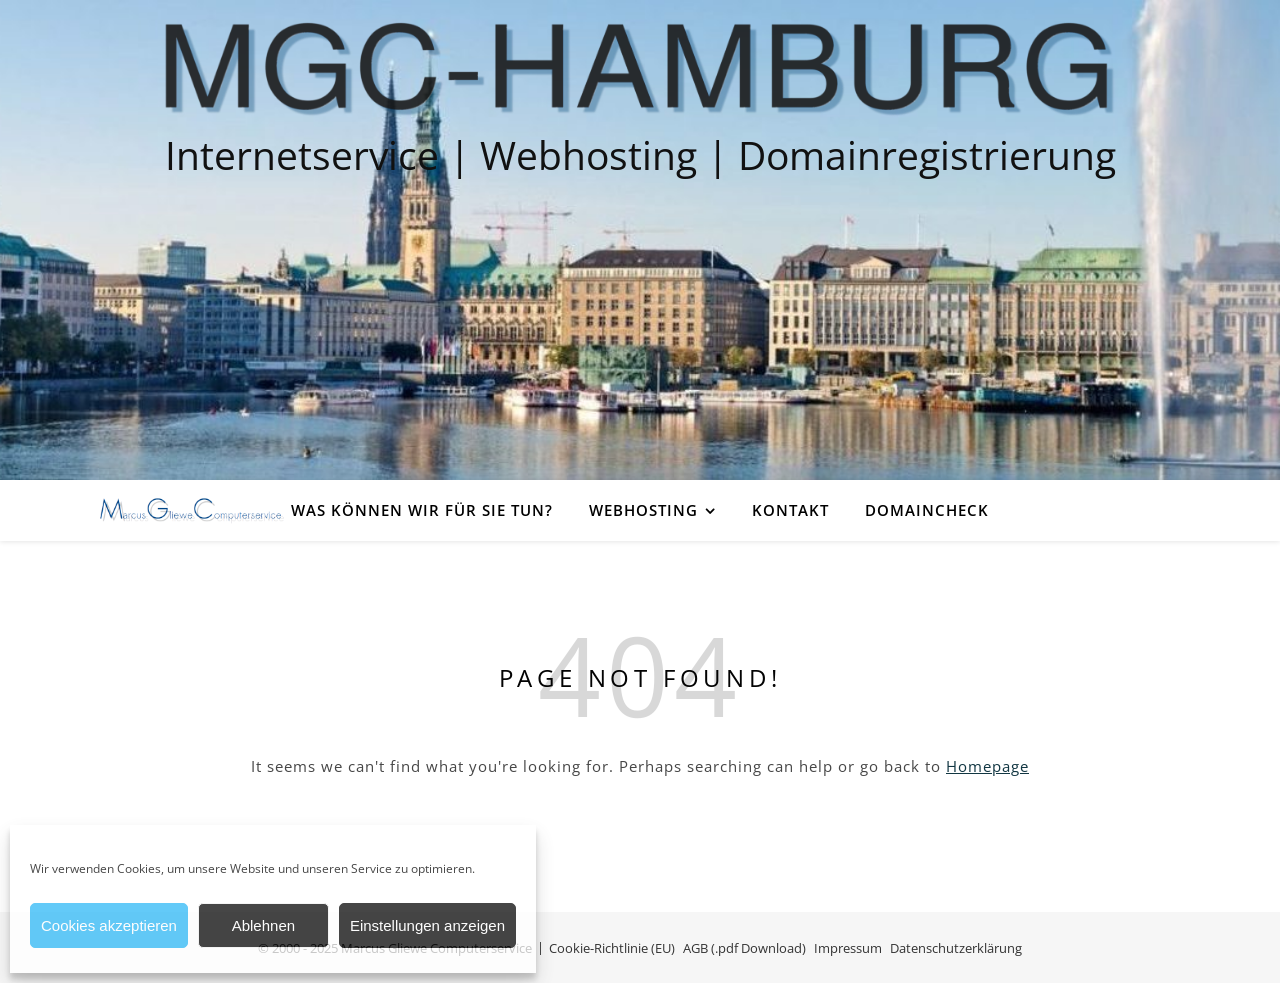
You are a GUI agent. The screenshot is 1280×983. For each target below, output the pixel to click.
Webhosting (643, 510)
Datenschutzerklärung (956, 948)
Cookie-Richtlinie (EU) (612, 948)
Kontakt (790, 510)
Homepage (987, 766)
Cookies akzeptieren (109, 925)
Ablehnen (263, 925)
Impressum (848, 948)
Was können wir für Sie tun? (422, 510)
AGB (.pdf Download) (744, 948)
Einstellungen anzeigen (427, 925)
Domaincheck (927, 510)
